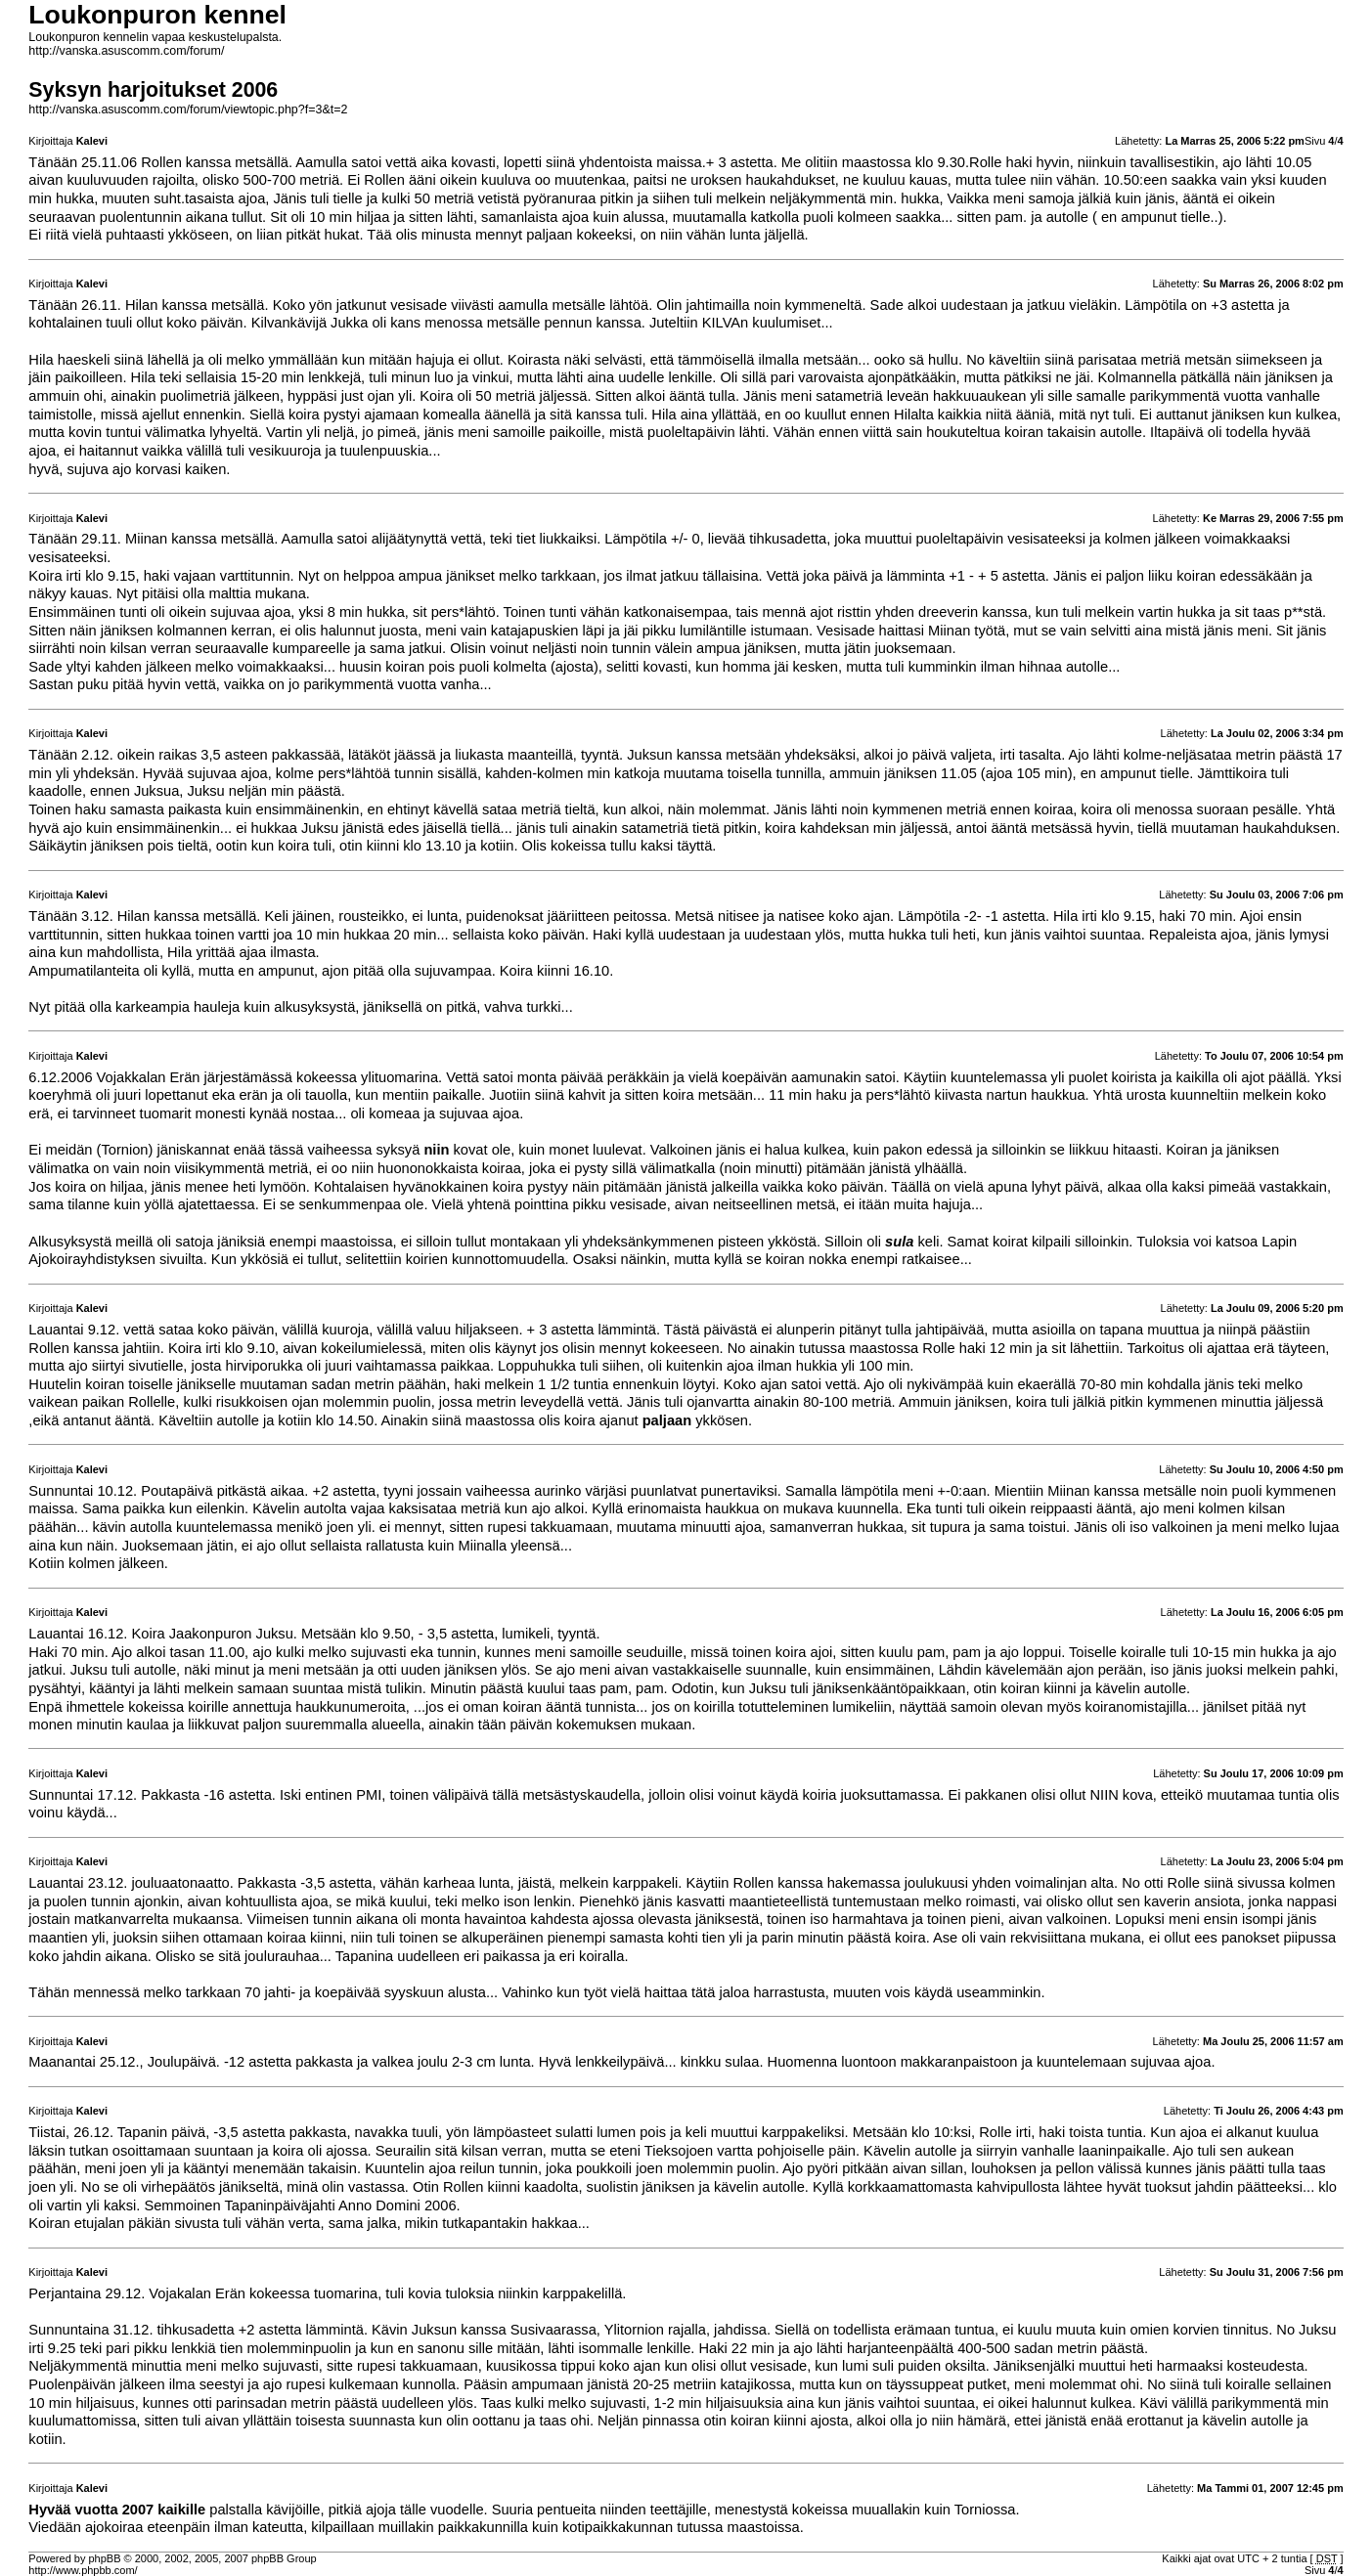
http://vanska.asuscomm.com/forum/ (126, 51)
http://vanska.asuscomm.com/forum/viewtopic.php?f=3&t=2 (187, 109)
